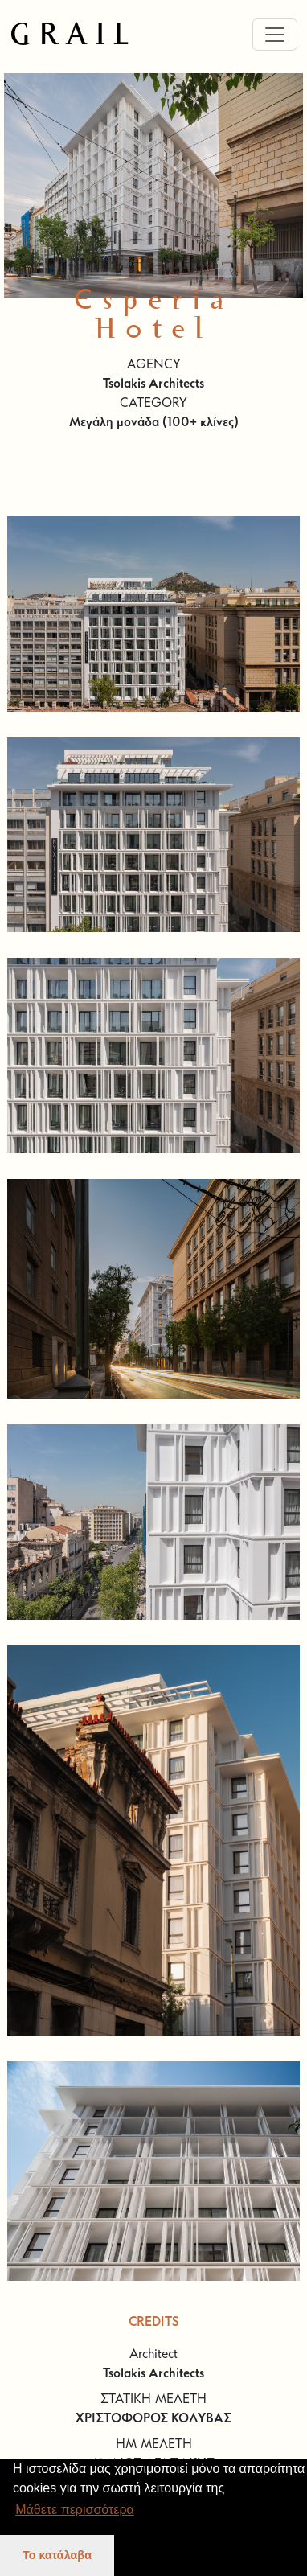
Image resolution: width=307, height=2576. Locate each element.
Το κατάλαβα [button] (57, 2555)
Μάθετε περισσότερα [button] (74, 2509)
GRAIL (73, 34)
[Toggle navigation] (274, 34)
